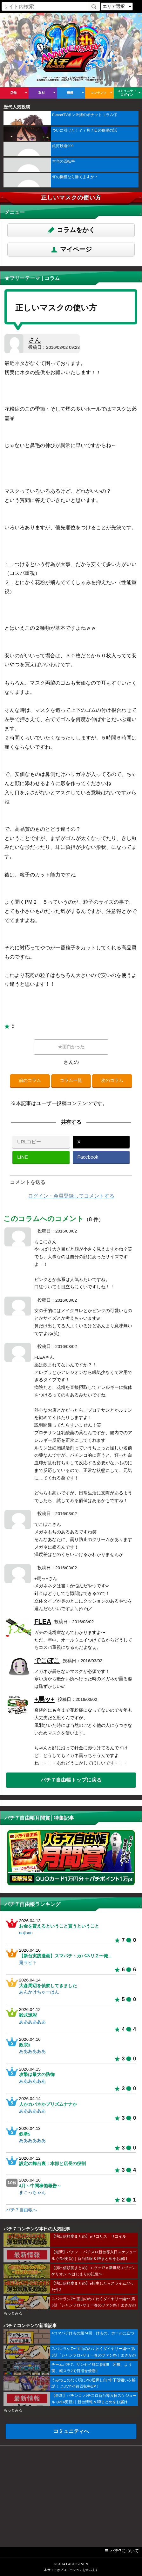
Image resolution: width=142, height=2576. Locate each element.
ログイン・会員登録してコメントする (71, 1196)
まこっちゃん (32, 2192)
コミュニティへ (71, 2431)
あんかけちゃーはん (39, 1992)
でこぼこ (47, 1660)
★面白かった (71, 1046)
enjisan (26, 1932)
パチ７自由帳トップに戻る (71, 1780)
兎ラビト (28, 1962)
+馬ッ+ (44, 1699)
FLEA (42, 1621)
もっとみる (13, 2313)
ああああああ (32, 2022)
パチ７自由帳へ (21, 2210)
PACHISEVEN (77, 2564)
